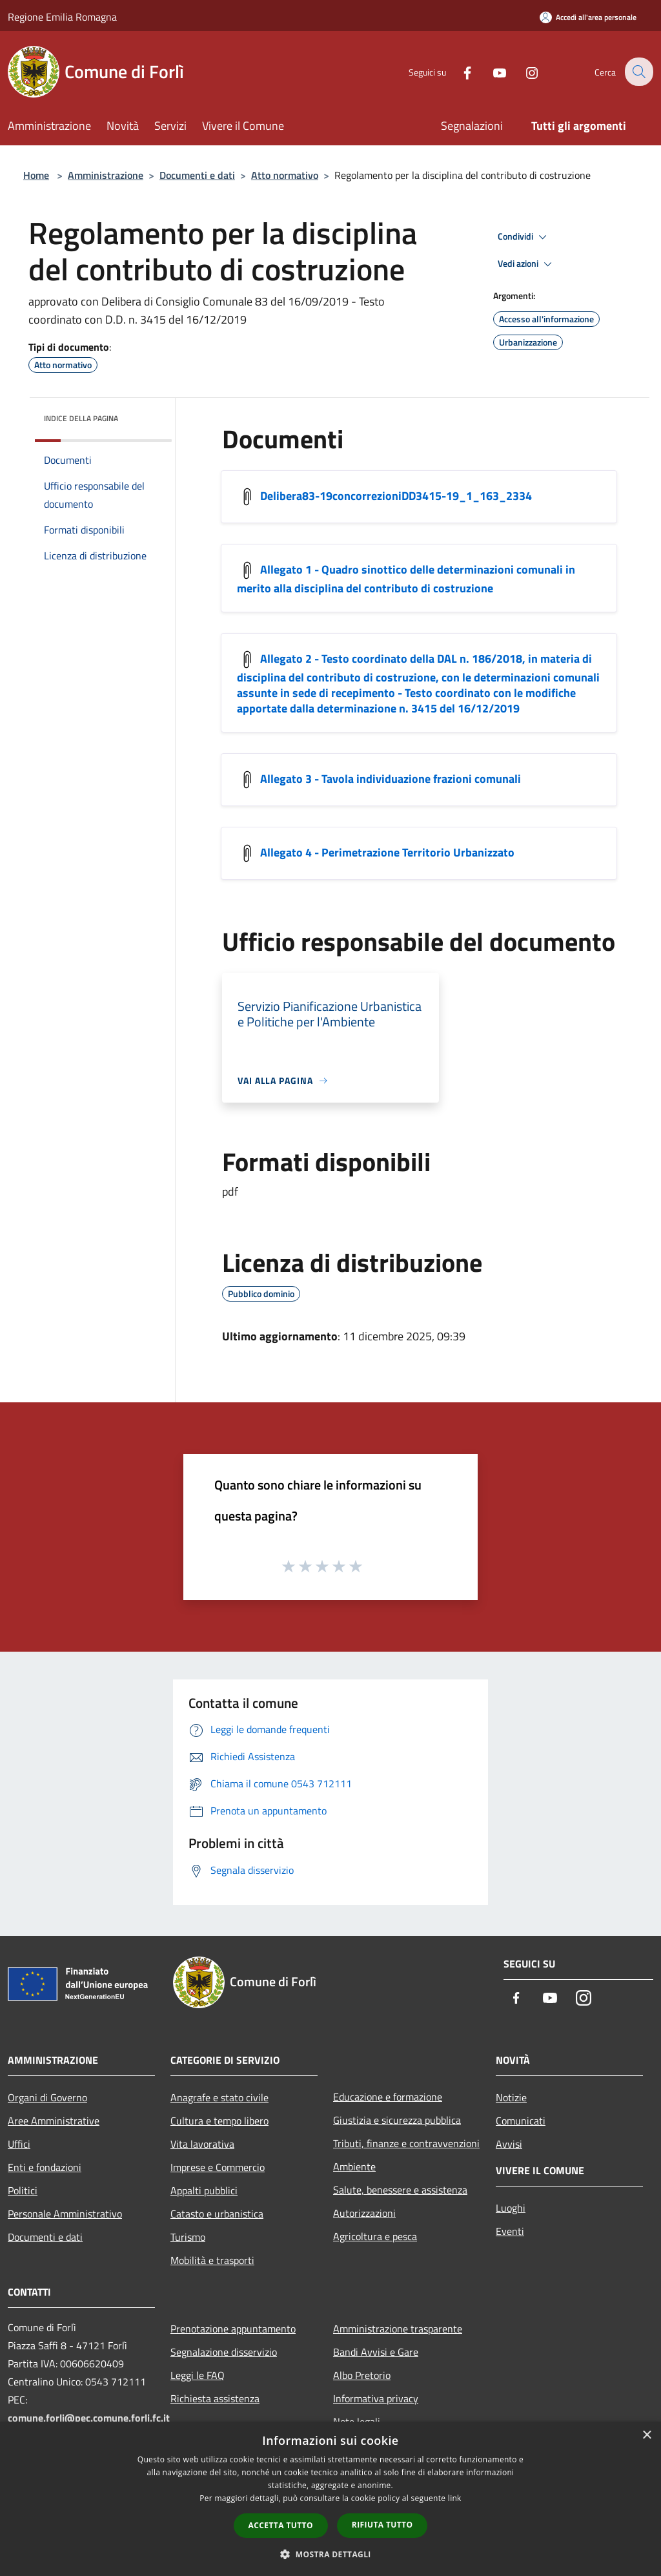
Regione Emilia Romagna (62, 17)
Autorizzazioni (364, 2213)
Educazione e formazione (387, 2096)
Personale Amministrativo (65, 2213)
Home (36, 175)
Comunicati (520, 2120)
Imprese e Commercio (217, 2167)
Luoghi (510, 2208)
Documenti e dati (197, 175)
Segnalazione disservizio (223, 2352)
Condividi (524, 237)
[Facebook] (458, 71)
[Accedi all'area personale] (588, 17)
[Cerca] (637, 71)
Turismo (187, 2237)
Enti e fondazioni (44, 2167)
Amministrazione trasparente (397, 2328)
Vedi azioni (527, 264)
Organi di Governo (47, 2097)
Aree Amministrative (53, 2120)
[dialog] (330, 2499)
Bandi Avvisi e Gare (375, 2352)
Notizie (511, 2097)
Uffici (19, 2144)
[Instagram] (523, 71)
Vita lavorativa (202, 2144)
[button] (330, 2554)
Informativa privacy (375, 2398)
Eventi (510, 2231)
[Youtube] (490, 71)
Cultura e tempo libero (219, 2120)
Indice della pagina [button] (81, 418)
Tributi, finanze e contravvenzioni (406, 2143)
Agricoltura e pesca (375, 2236)
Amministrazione (105, 175)
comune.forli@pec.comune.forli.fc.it (89, 2417)
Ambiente (354, 2166)
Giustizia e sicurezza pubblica (397, 2120)
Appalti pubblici (204, 2190)
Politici (22, 2190)
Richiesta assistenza (214, 2398)
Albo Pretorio (362, 2375)
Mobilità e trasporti (212, 2260)
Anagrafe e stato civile (219, 2097)
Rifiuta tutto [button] (382, 2524)
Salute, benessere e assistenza (400, 2189)
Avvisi (509, 2144)
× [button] (646, 2435)
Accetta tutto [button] (281, 2525)
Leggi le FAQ (197, 2375)
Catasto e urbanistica (216, 2213)
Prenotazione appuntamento (233, 2328)
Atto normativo (284, 175)
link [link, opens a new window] (455, 2498)
